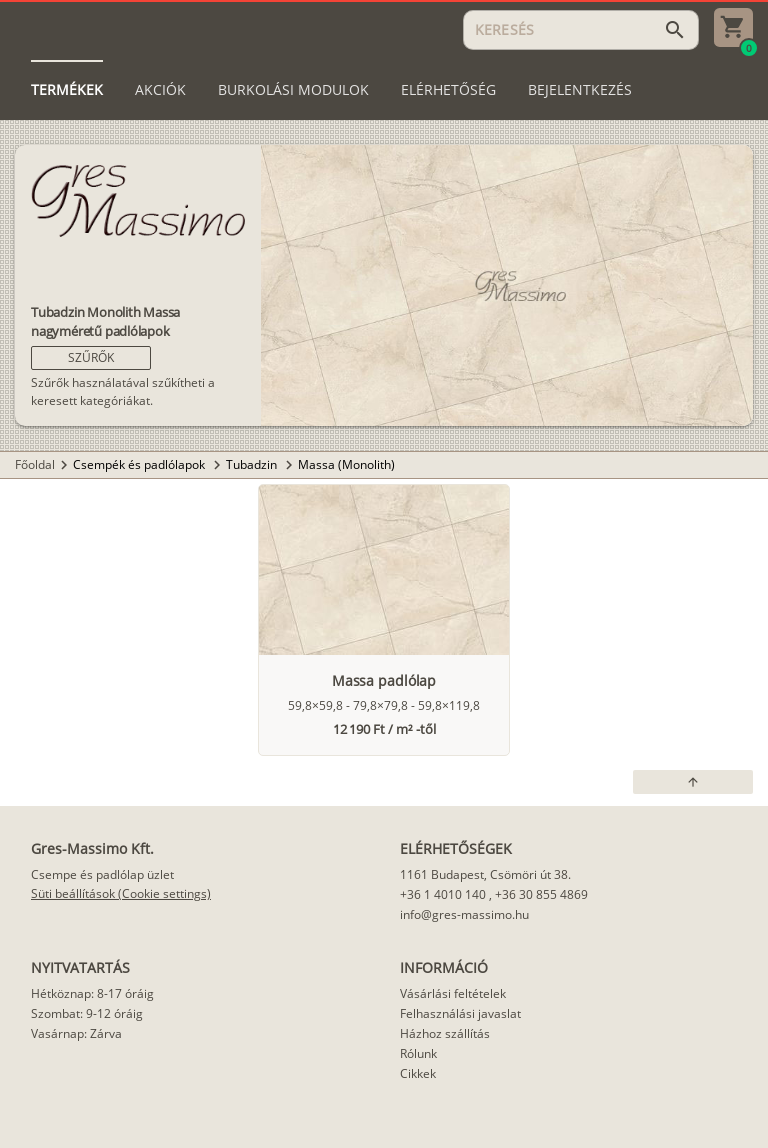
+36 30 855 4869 (541, 894)
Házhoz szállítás (445, 1033)
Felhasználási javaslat (460, 1013)
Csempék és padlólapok (140, 464)
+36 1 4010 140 (443, 894)
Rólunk (418, 1053)
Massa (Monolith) (346, 464)
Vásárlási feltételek (453, 993)
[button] (91, 358)
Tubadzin (253, 464)
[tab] (67, 90)
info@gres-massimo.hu (464, 914)
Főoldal (35, 464)
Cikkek (418, 1073)
